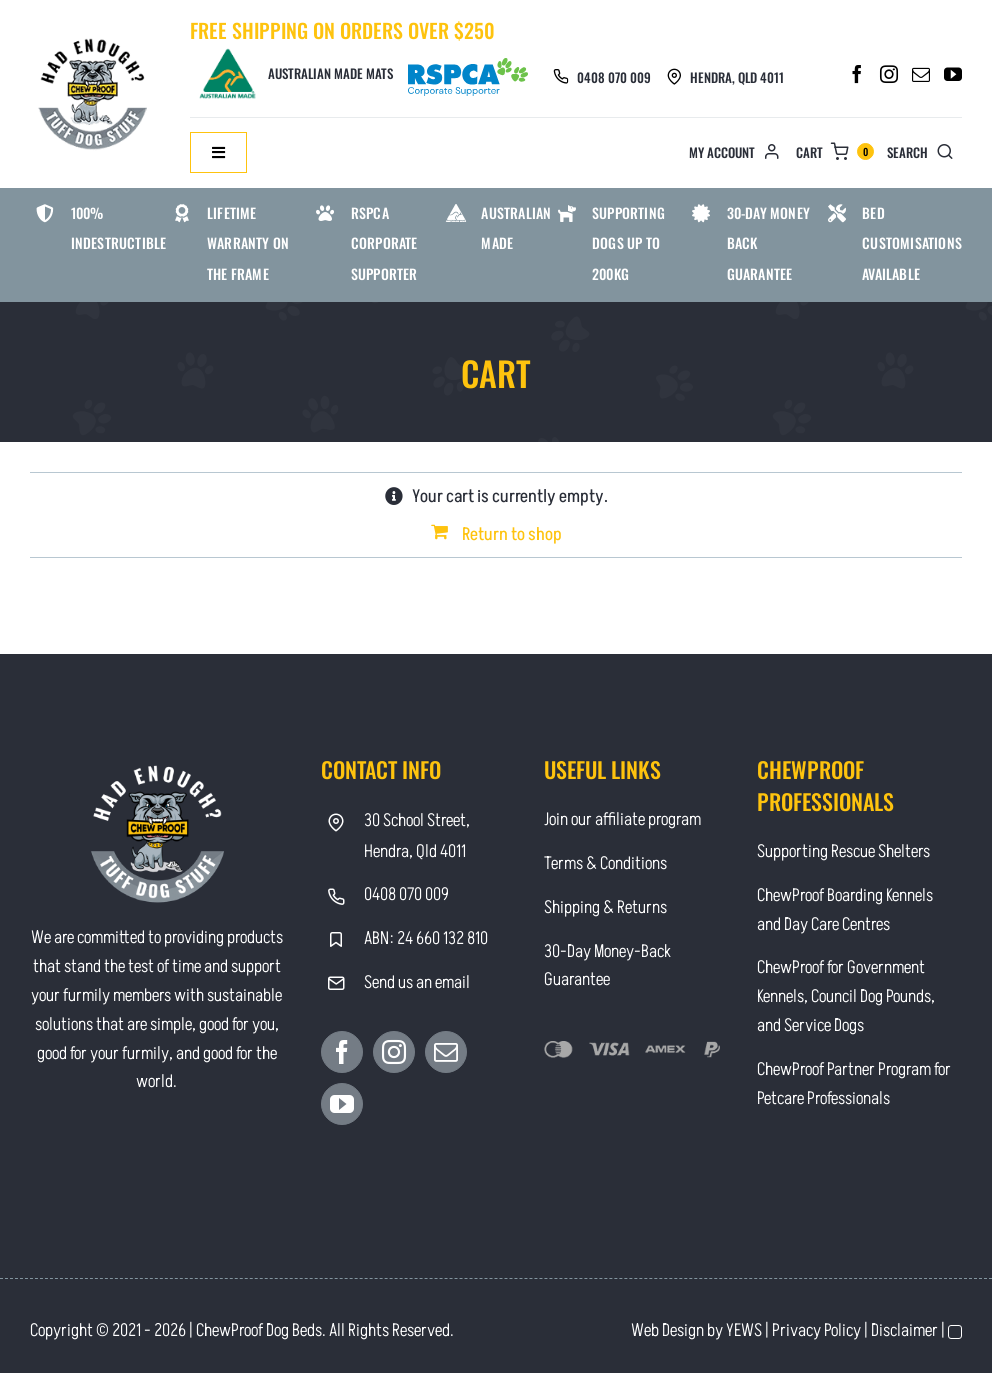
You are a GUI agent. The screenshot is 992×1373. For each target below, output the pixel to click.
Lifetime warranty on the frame (248, 243)
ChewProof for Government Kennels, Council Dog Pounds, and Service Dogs (846, 996)
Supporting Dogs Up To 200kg (628, 243)
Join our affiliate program (622, 819)
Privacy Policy (816, 1330)
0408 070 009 (614, 77)
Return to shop (512, 534)
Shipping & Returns (605, 907)
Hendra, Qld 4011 (737, 77)
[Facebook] (857, 74)
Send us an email (417, 982)
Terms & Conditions (605, 863)
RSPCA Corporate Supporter (384, 243)
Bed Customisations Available (912, 243)
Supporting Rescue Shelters (843, 851)
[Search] (924, 152)
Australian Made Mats (295, 73)
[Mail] (921, 74)
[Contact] (95, 37)
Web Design (667, 1330)
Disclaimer (904, 1330)
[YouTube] (953, 74)
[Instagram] (889, 74)
